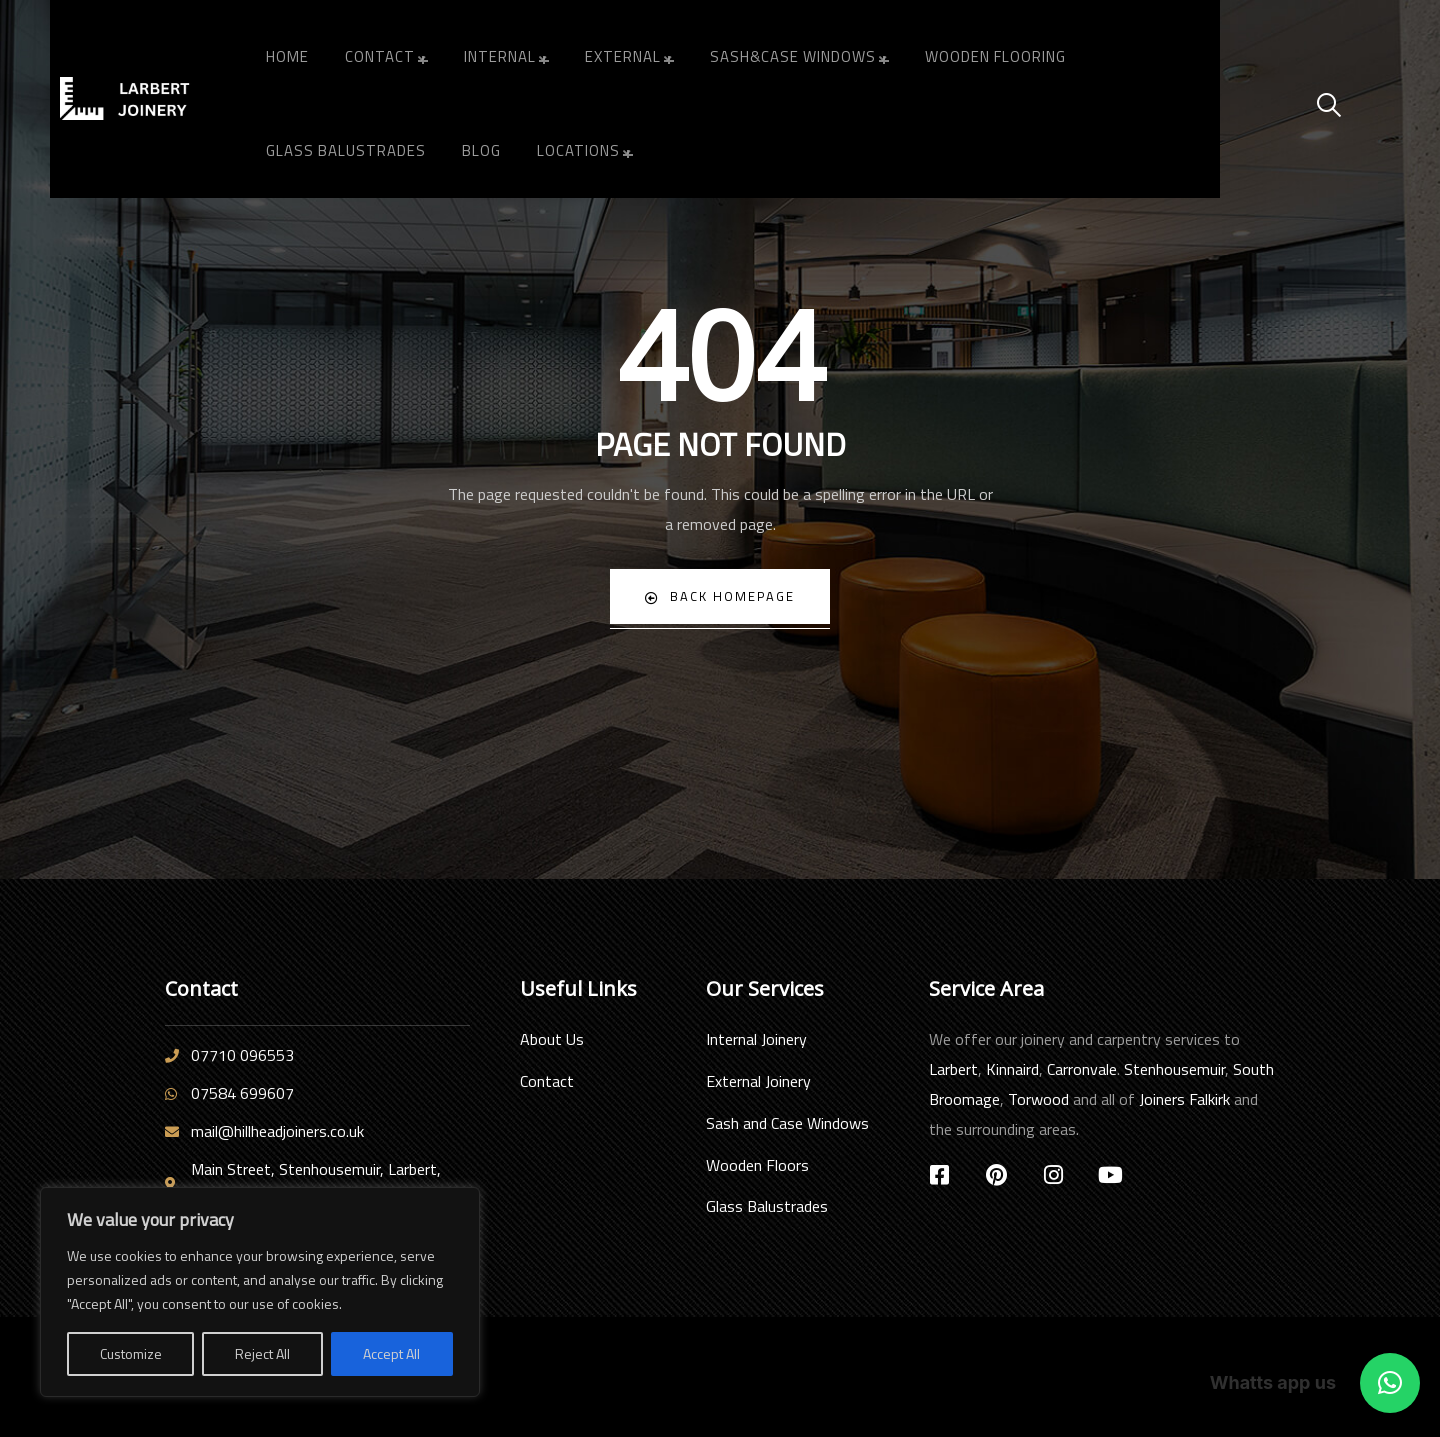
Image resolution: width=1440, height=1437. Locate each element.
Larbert (953, 1069)
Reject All (262, 1353)
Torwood (1038, 1099)
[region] (260, 1292)
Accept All (391, 1353)
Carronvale (1082, 1069)
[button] (1390, 1383)
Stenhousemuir (1174, 1069)
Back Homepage (720, 596)
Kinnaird (1012, 1069)
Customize (131, 1353)
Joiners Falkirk (1184, 1099)
